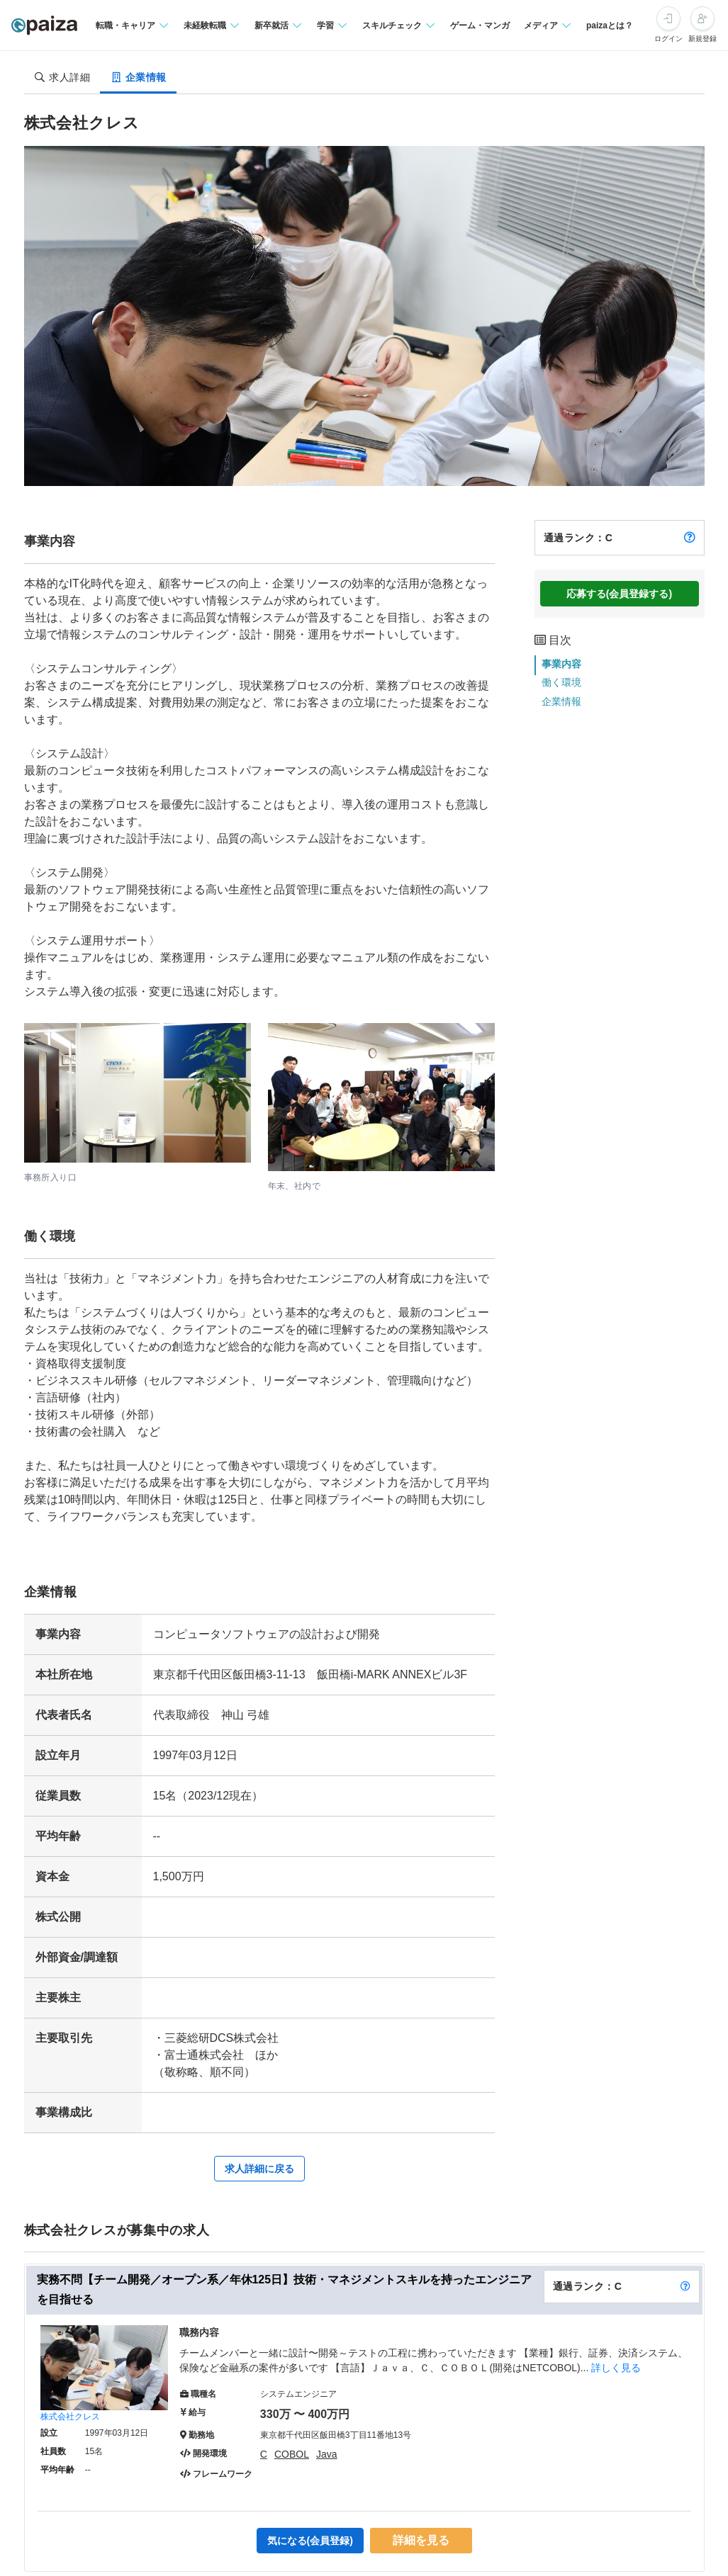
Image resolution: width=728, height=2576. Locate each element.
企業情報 (561, 701)
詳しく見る (616, 2367)
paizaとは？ (609, 25)
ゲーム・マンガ (480, 25)
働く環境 (561, 682)
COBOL (291, 2454)
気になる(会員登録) (310, 2540)
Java (326, 2454)
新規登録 (702, 39)
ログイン (668, 39)
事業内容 (561, 664)
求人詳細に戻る (259, 2168)
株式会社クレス (70, 2417)
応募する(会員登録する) (619, 593)
